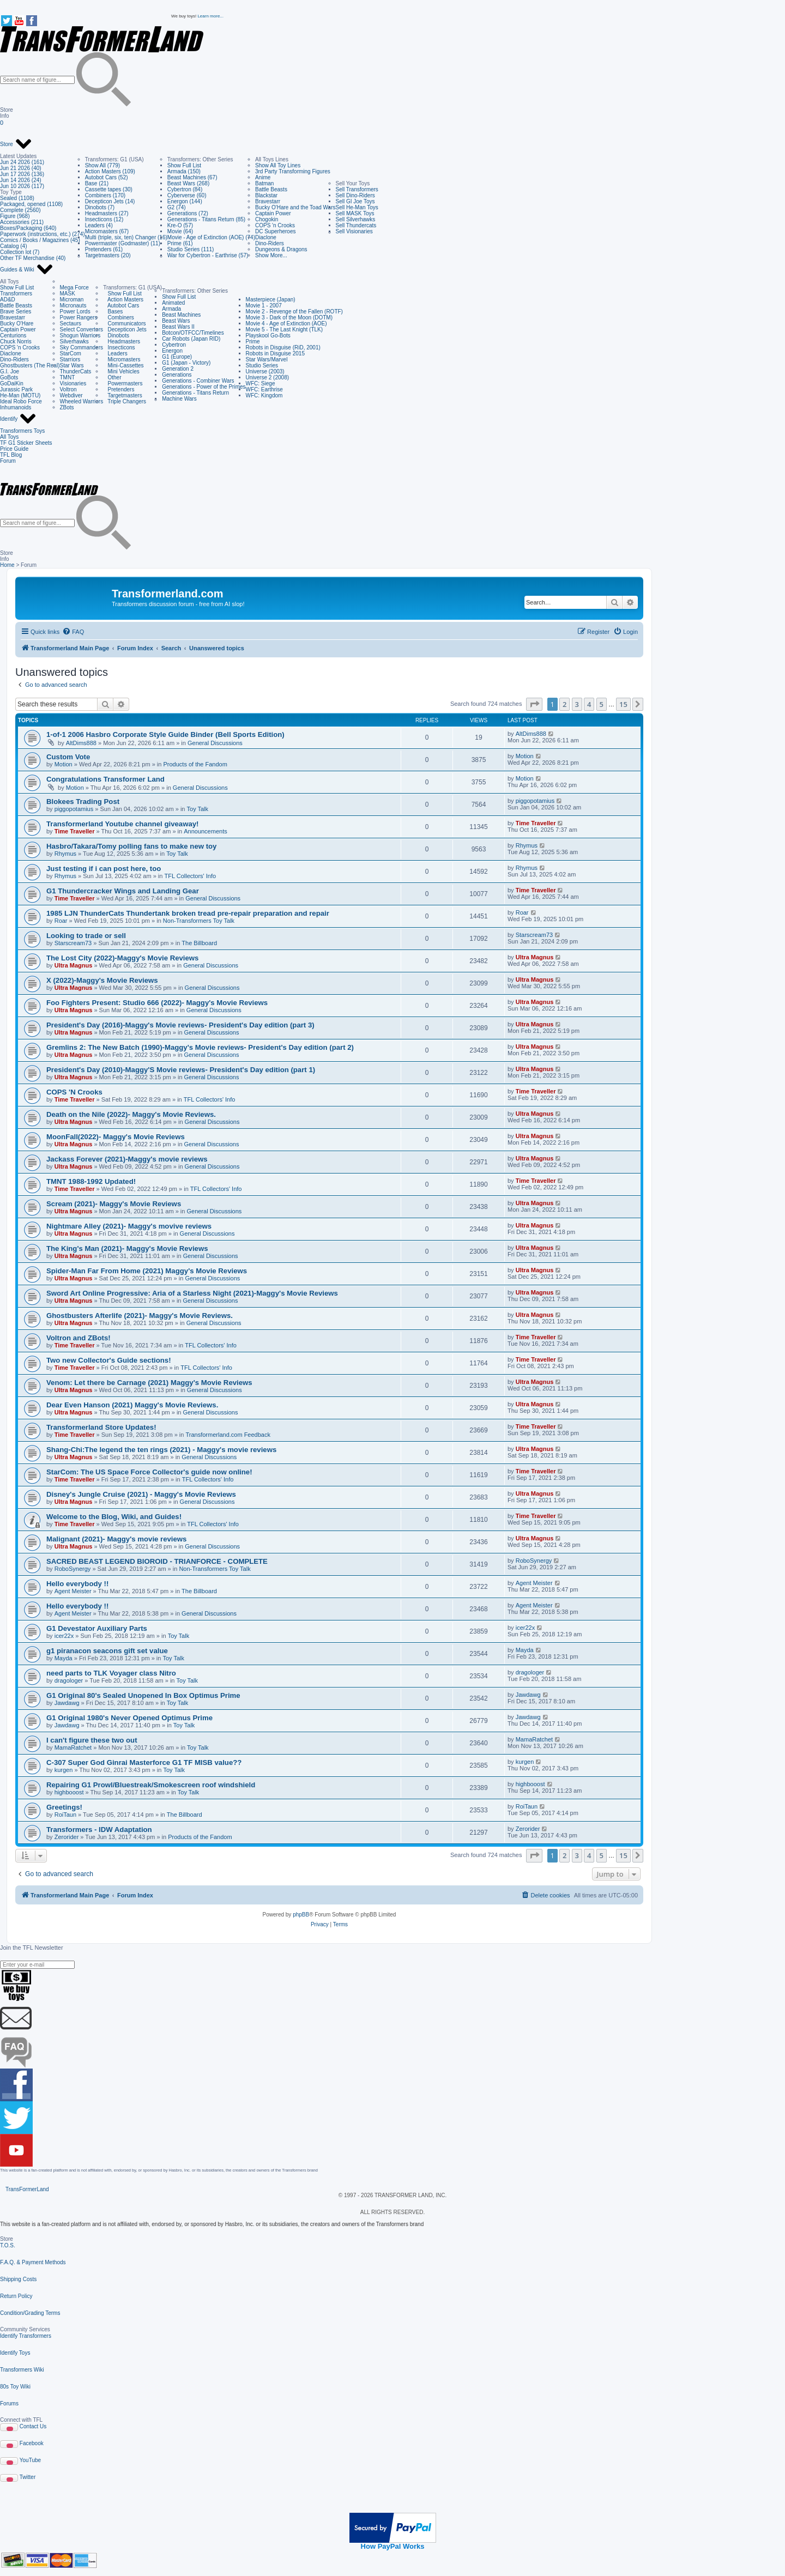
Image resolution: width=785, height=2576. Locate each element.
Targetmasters (122, 395)
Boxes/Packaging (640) (28, 228)
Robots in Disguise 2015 (275, 353)
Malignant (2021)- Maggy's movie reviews (116, 1539)
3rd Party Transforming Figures (292, 171)
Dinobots (116, 335)
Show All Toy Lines (277, 165)
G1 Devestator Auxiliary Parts (96, 1628)
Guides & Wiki (26, 270)
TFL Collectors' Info (190, 876)
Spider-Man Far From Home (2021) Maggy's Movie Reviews (146, 1271)
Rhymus (65, 853)
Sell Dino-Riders (355, 195)
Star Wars (72, 365)
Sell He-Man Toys (357, 207)
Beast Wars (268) (188, 183)
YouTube (30, 2460)
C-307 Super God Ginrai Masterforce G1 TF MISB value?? (143, 1762)
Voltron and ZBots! (78, 1338)
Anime (262, 177)
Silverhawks (74, 341)
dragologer (69, 1680)
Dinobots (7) (99, 207)
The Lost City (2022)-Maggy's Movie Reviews (122, 958)
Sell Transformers (357, 189)
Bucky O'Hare (16, 323)
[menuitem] (73, 631)
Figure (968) (14, 216)
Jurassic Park (16, 389)
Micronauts (73, 306)
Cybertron (174, 345)
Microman (72, 300)
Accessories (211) (22, 222)
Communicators (124, 323)
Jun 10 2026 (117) (22, 186)
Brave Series (15, 312)
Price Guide (14, 449)
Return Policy (16, 2296)
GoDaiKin (11, 383)
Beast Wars (176, 321)
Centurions (13, 335)
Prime (253, 341)
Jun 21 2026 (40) (20, 168)
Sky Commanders (81, 347)
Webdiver (71, 395)
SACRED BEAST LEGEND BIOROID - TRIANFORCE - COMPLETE (157, 1561)
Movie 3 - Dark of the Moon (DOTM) (289, 318)
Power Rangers (79, 318)
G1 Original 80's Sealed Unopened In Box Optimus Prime (143, 1695)
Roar (61, 920)
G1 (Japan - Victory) (186, 363)
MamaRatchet (73, 1747)
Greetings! (64, 1807)
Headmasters (121, 341)
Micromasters (121, 359)
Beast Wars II (178, 327)
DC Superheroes (275, 231)
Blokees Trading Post (82, 801)
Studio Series (262, 365)
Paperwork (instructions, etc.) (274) (42, 234)
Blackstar (266, 195)
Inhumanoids (15, 407)
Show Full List (184, 165)
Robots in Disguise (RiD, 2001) (283, 347)
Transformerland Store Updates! (101, 1427)
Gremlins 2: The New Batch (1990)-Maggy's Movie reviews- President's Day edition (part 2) (200, 1047)
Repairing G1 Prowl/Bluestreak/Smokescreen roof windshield (150, 1785)
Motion (64, 764)
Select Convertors (81, 329)
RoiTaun (65, 1814)
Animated (173, 303)
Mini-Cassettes (123, 365)
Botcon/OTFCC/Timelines (193, 333)
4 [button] (589, 704)
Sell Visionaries (354, 231)
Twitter (27, 2477)
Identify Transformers (25, 2336)
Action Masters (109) (110, 171)
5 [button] (601, 704)
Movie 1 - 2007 (264, 306)
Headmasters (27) (107, 213)
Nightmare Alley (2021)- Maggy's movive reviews (129, 1226)
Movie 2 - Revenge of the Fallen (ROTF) (294, 312)
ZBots (67, 407)
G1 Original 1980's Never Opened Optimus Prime (129, 1718)
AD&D (7, 300)
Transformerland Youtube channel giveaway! (122, 824)
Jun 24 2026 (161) (22, 162)
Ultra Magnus (74, 965)
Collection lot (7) (19, 252)
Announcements (205, 831)
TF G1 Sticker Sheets (26, 443)
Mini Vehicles (121, 371)
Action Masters (123, 300)
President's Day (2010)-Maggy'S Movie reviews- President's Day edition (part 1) (180, 1070)
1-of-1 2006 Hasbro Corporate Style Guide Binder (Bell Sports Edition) (165, 734)
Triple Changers (124, 401)
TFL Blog (11, 455)
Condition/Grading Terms (30, 2313)
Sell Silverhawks (356, 219)
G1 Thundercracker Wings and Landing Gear (122, 891)
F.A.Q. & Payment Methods (33, 2262)
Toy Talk (198, 809)
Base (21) (96, 183)
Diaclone (265, 237)
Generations (176, 375)
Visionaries (73, 383)
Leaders (115, 353)
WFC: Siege (260, 383)
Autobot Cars (121, 306)
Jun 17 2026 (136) (22, 174)
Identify (18, 419)
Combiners (118, 318)
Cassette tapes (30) (108, 189)
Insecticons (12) (104, 219)
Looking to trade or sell (86, 936)
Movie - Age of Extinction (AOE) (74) (211, 237)
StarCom (70, 353)
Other (112, 377)
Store (16, 144)
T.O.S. (7, 2245)
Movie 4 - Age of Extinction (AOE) (286, 323)
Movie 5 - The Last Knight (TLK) (284, 329)
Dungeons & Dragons (281, 249)
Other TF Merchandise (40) (32, 258)
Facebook (32, 2443)
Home (7, 565)
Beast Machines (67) (192, 177)
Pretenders (118, 389)
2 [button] (564, 704)
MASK (67, 294)
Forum (8, 461)
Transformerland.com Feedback (227, 1434)
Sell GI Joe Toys (355, 201)
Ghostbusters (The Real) (30, 365)
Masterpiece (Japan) (270, 300)
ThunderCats (76, 371)
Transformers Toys (22, 431)
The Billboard (199, 943)
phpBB (301, 1915)
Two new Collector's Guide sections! (108, 1360)
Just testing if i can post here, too (103, 868)
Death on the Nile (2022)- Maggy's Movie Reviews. (131, 1114)
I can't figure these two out (91, 1740)
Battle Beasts (271, 189)
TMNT (67, 377)
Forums (9, 2403)
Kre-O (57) (180, 225)
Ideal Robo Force (21, 401)
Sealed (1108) (17, 198)
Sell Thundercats (356, 225)
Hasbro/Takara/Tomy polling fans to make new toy (131, 846)
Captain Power (273, 213)
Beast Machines (181, 315)
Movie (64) (180, 231)
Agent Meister (73, 1591)
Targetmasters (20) (108, 255)
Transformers (16, 294)
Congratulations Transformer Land (105, 779)
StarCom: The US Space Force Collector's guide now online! (149, 1472)
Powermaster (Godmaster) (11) (122, 243)
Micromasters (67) (107, 231)
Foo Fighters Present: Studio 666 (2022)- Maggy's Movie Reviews (157, 1003)
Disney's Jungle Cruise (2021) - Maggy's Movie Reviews (141, 1494)
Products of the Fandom (195, 764)
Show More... (271, 255)
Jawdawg (67, 1703)
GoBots (9, 377)
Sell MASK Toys (355, 213)
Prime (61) (180, 243)
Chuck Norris (16, 341)
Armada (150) (184, 171)
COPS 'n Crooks (275, 225)
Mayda (64, 1658)
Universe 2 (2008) (267, 377)
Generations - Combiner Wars (198, 381)
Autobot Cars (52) (106, 177)
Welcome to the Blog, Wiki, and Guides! (114, 1517)
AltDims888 (81, 743)
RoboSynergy (73, 1568)
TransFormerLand (27, 2189)
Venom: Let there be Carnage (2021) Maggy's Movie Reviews (149, 1382)
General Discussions (215, 743)
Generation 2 (178, 369)
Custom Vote (68, 757)
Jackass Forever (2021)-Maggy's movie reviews (127, 1159)
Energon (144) (184, 201)
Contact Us (33, 2426)
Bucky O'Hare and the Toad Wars (295, 207)
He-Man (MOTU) (20, 395)
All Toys (9, 437)
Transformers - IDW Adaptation (99, 1829)
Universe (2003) (265, 371)
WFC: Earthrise (264, 389)
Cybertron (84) (184, 189)
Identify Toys (15, 2353)
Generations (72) (187, 213)
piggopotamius (74, 809)
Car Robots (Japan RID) (191, 339)
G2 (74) (176, 207)
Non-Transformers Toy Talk (198, 920)
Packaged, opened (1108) (31, 204)
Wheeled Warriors (82, 401)
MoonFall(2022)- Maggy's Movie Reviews (115, 1137)
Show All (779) (102, 165)
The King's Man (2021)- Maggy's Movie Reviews (127, 1248)
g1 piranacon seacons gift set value (107, 1651)
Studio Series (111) (190, 249)
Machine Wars (179, 399)
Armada (171, 309)
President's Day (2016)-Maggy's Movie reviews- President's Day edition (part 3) (180, 1025)
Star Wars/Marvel (267, 359)
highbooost (69, 1792)
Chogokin (266, 219)
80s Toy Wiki (15, 2387)
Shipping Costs (18, 2279)
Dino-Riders (269, 243)
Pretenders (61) (104, 249)
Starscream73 (73, 943)
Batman (264, 183)
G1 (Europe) (177, 357)
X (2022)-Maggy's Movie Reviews (102, 980)
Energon (172, 351)
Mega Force (74, 288)
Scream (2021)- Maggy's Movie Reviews (113, 1204)
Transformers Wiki (22, 2370)
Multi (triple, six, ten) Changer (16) (126, 237)
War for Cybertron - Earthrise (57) (208, 255)
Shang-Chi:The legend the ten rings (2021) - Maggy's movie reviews (161, 1450)
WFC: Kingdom (264, 395)
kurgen (64, 1770)
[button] (534, 704)
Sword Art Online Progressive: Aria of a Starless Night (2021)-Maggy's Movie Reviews (192, 1293)
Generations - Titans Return (195, 393)
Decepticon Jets (124, 329)
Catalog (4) (13, 246)
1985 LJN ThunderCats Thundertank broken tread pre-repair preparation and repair (187, 913)
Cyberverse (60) (187, 195)
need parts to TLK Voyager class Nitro (111, 1673)
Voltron (68, 389)
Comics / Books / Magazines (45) (40, 240)
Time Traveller (75, 831)
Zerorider (67, 1837)
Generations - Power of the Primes (203, 387)
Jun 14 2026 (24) (20, 180)
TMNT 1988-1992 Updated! (91, 1181)
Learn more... (210, 16)
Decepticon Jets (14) (110, 201)
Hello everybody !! (77, 1584)
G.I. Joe (9, 371)
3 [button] (577, 704)
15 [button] (623, 704)
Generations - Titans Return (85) (206, 219)
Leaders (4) (99, 225)
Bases (113, 312)
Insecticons (119, 347)
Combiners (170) (105, 195)
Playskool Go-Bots (268, 335)
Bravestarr (267, 201)
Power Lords (75, 312)
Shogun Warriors (80, 335)
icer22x (64, 1635)
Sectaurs (70, 323)
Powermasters (122, 383)
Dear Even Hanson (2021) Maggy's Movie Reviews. (132, 1405)
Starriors (70, 359)
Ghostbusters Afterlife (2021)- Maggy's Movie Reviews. (139, 1315)
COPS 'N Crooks (74, 1092)
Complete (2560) (20, 210)
